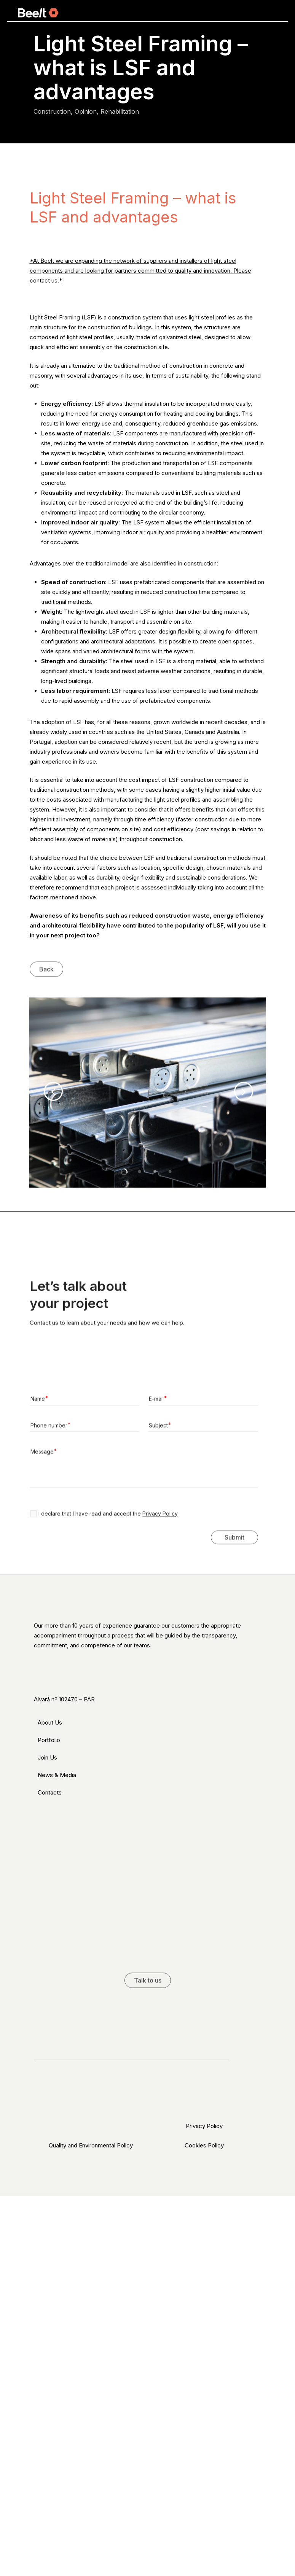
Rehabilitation (119, 111)
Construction (52, 111)
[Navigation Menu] (273, 13)
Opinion (86, 111)
